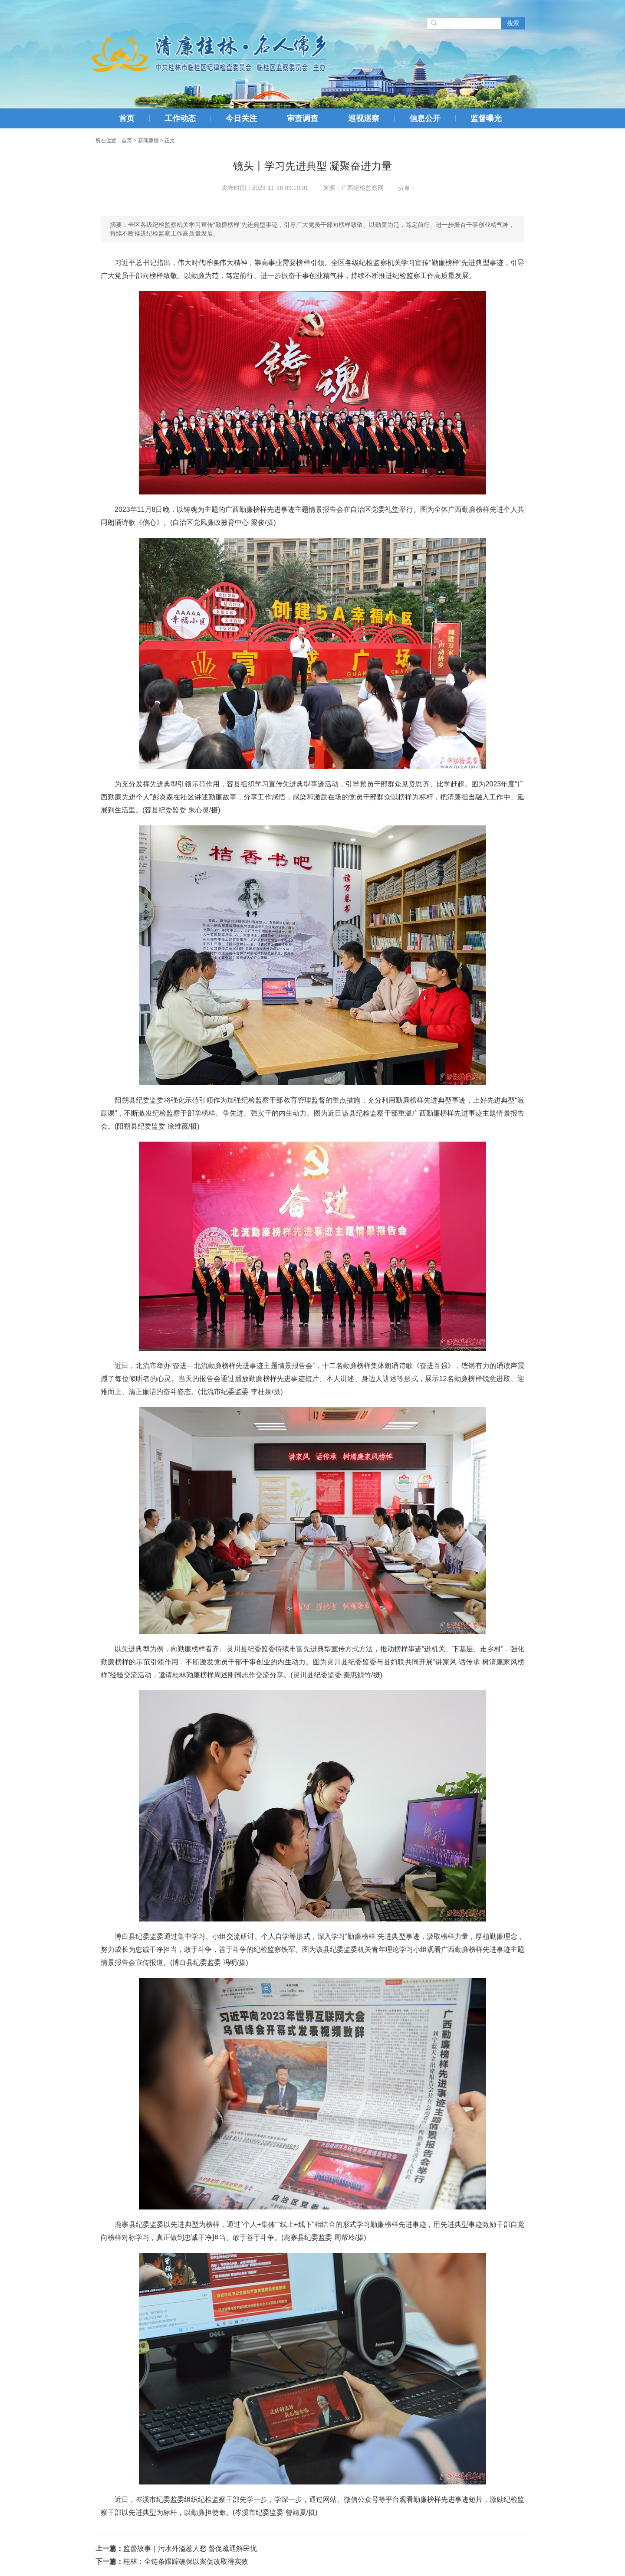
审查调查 (302, 118)
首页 (127, 118)
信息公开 (425, 118)
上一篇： (109, 2548)
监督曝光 (486, 118)
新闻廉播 (148, 140)
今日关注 (241, 118)
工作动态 (180, 118)
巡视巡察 (363, 118)
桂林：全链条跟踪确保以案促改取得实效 (185, 2561)
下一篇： (109, 2561)
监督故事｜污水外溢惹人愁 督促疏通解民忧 (190, 2548)
